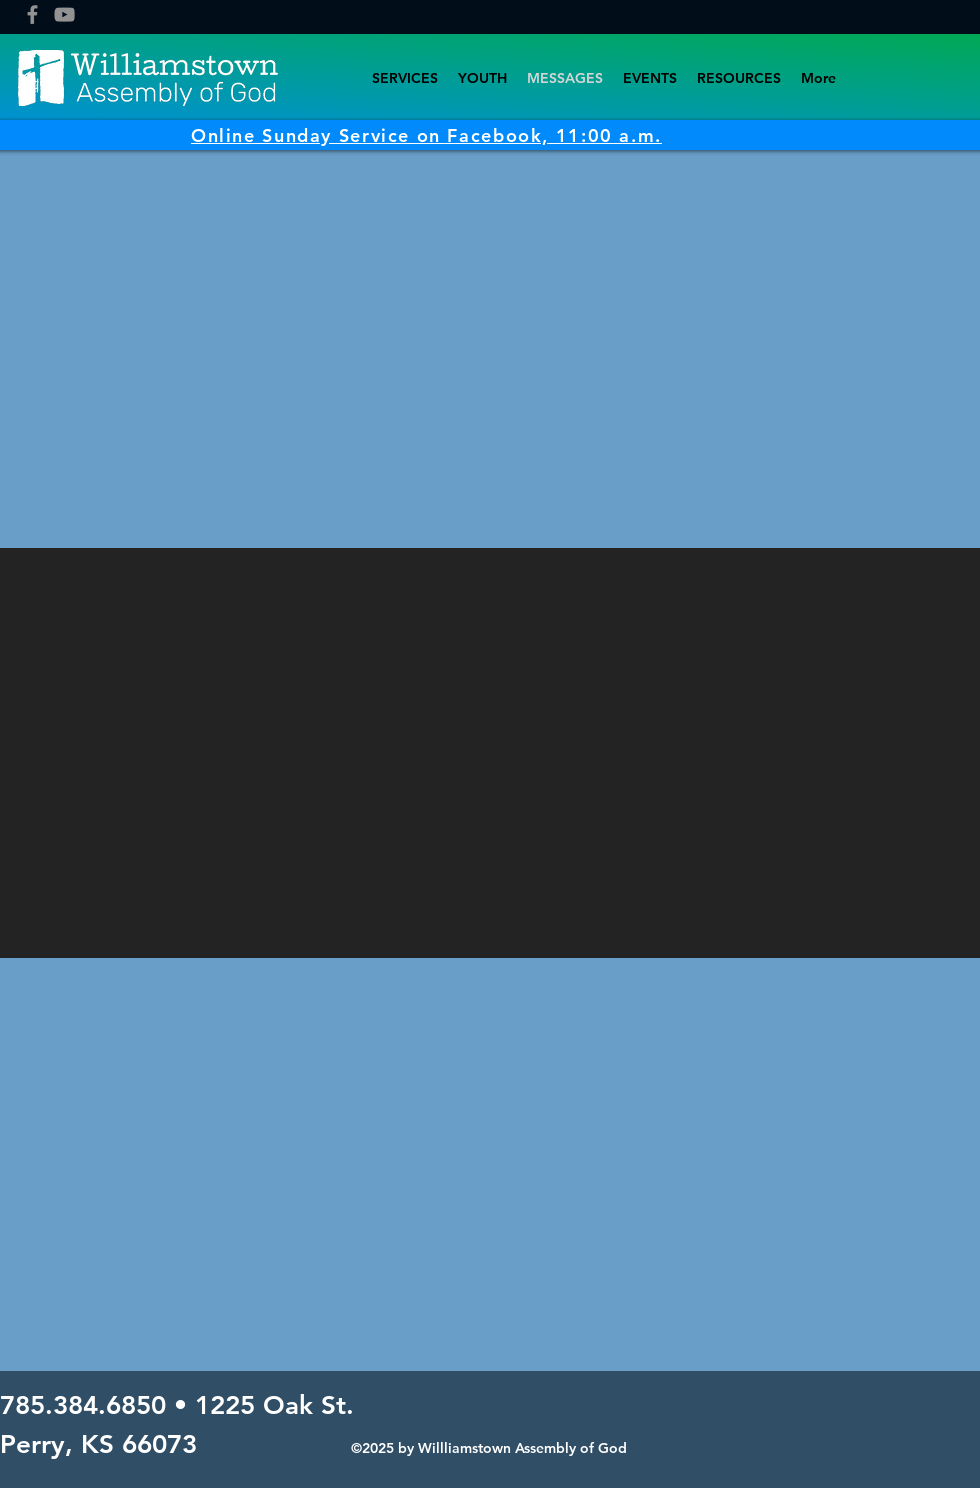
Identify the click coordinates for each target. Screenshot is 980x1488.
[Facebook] (32, 14)
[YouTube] (64, 14)
